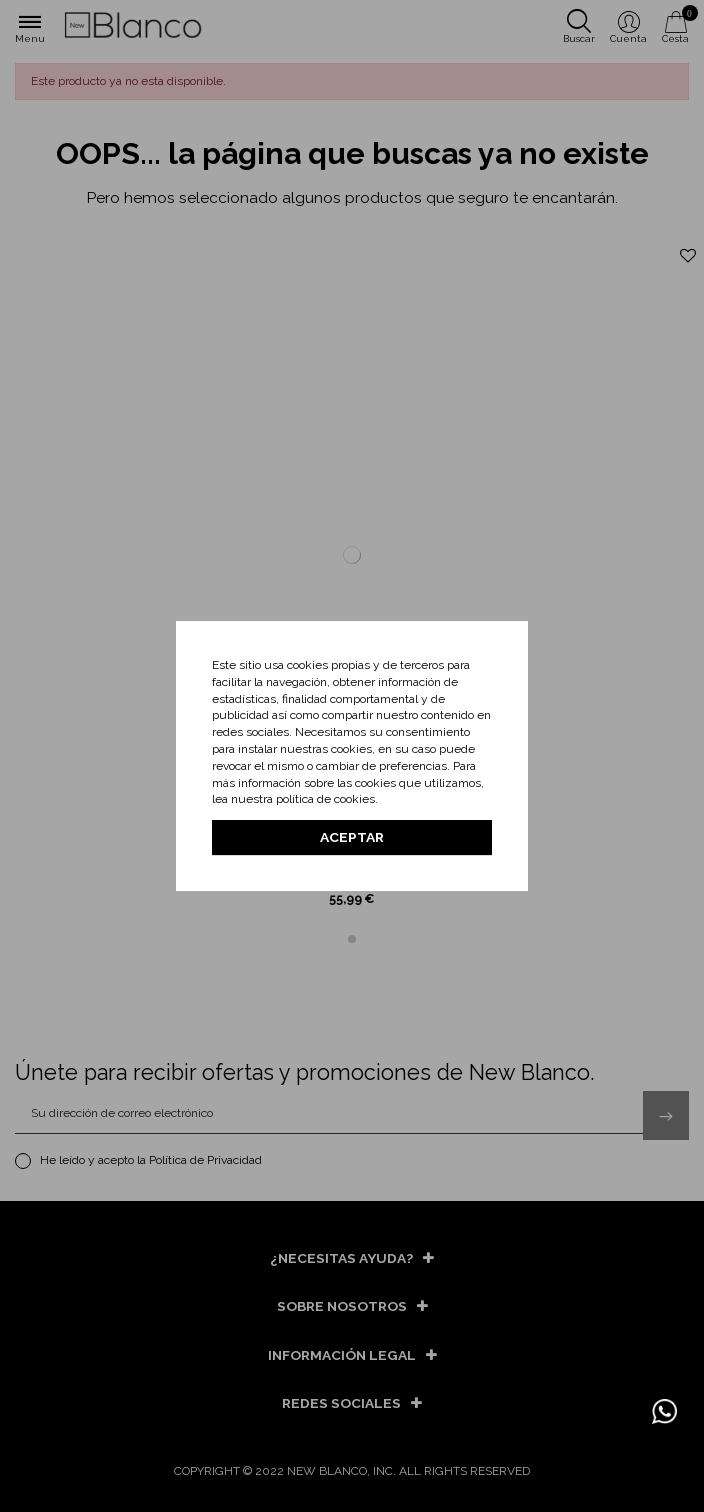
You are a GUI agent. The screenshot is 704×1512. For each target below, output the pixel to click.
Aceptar (352, 837)
